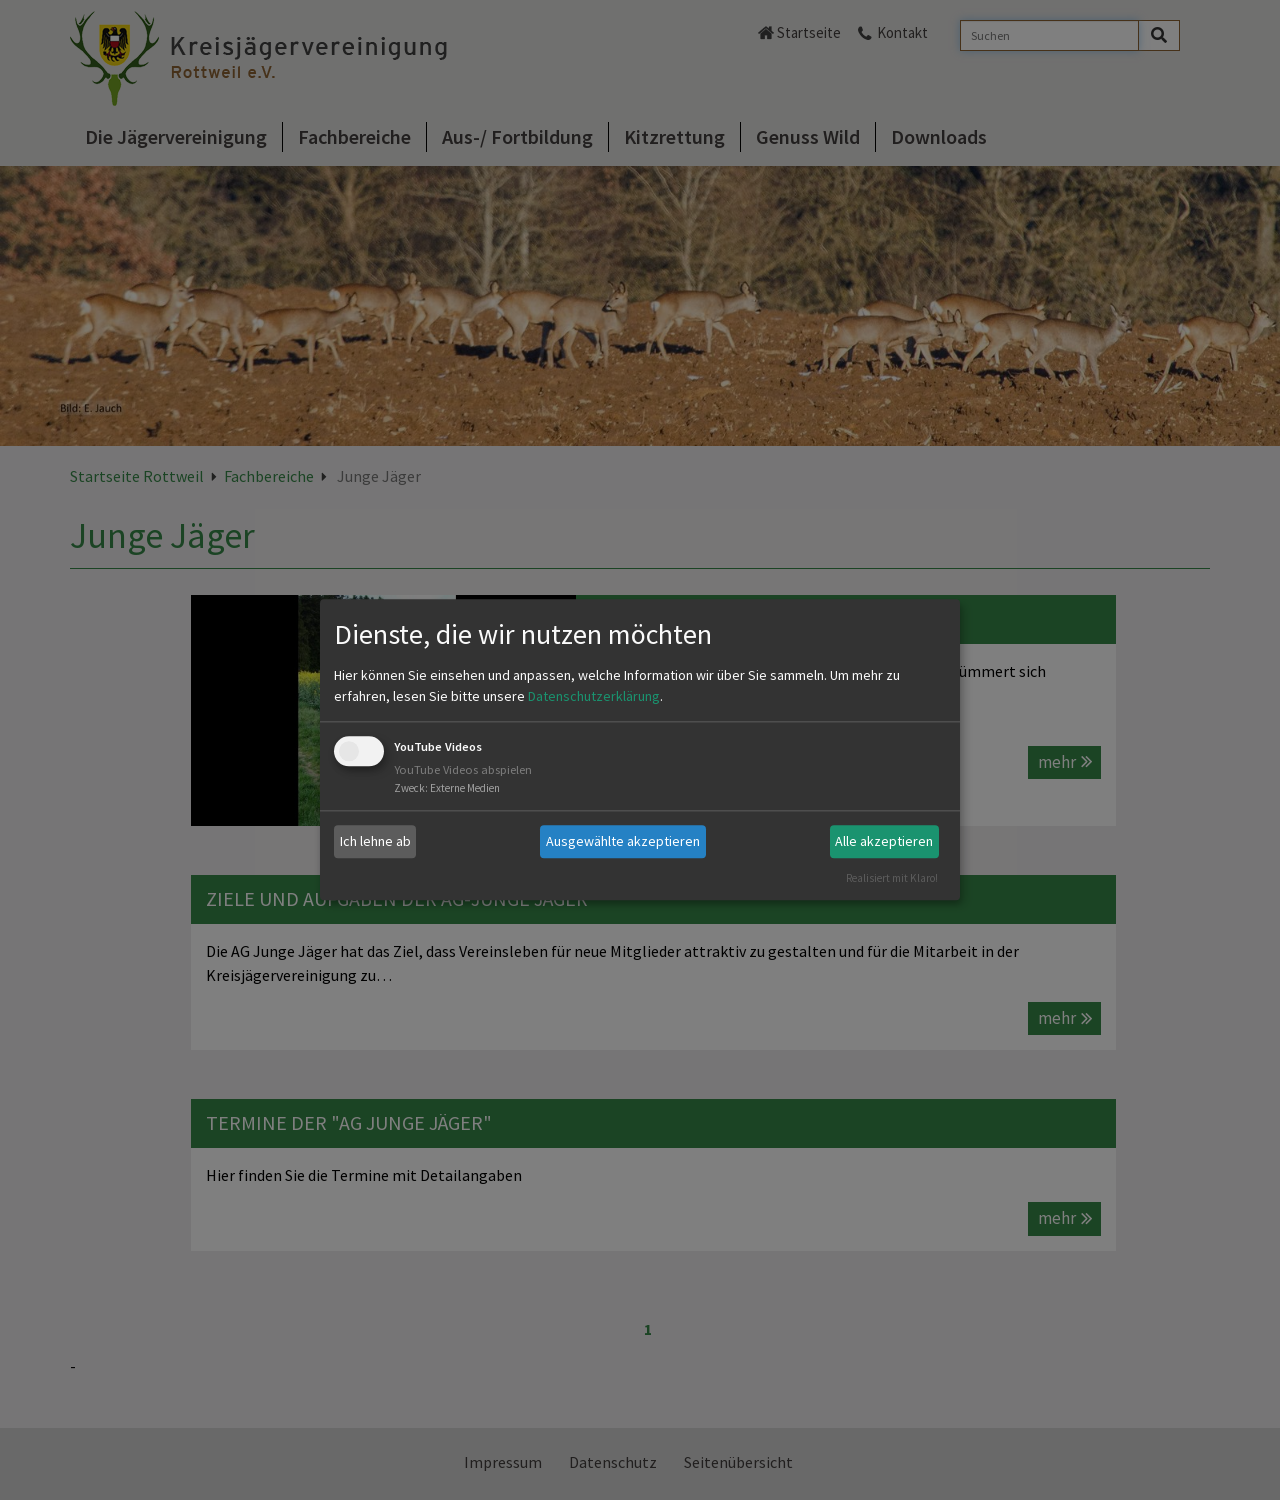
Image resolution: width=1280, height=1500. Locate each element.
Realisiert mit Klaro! (892, 878)
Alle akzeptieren (884, 841)
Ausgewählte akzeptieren (623, 841)
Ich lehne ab (375, 841)
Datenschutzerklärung (594, 696)
